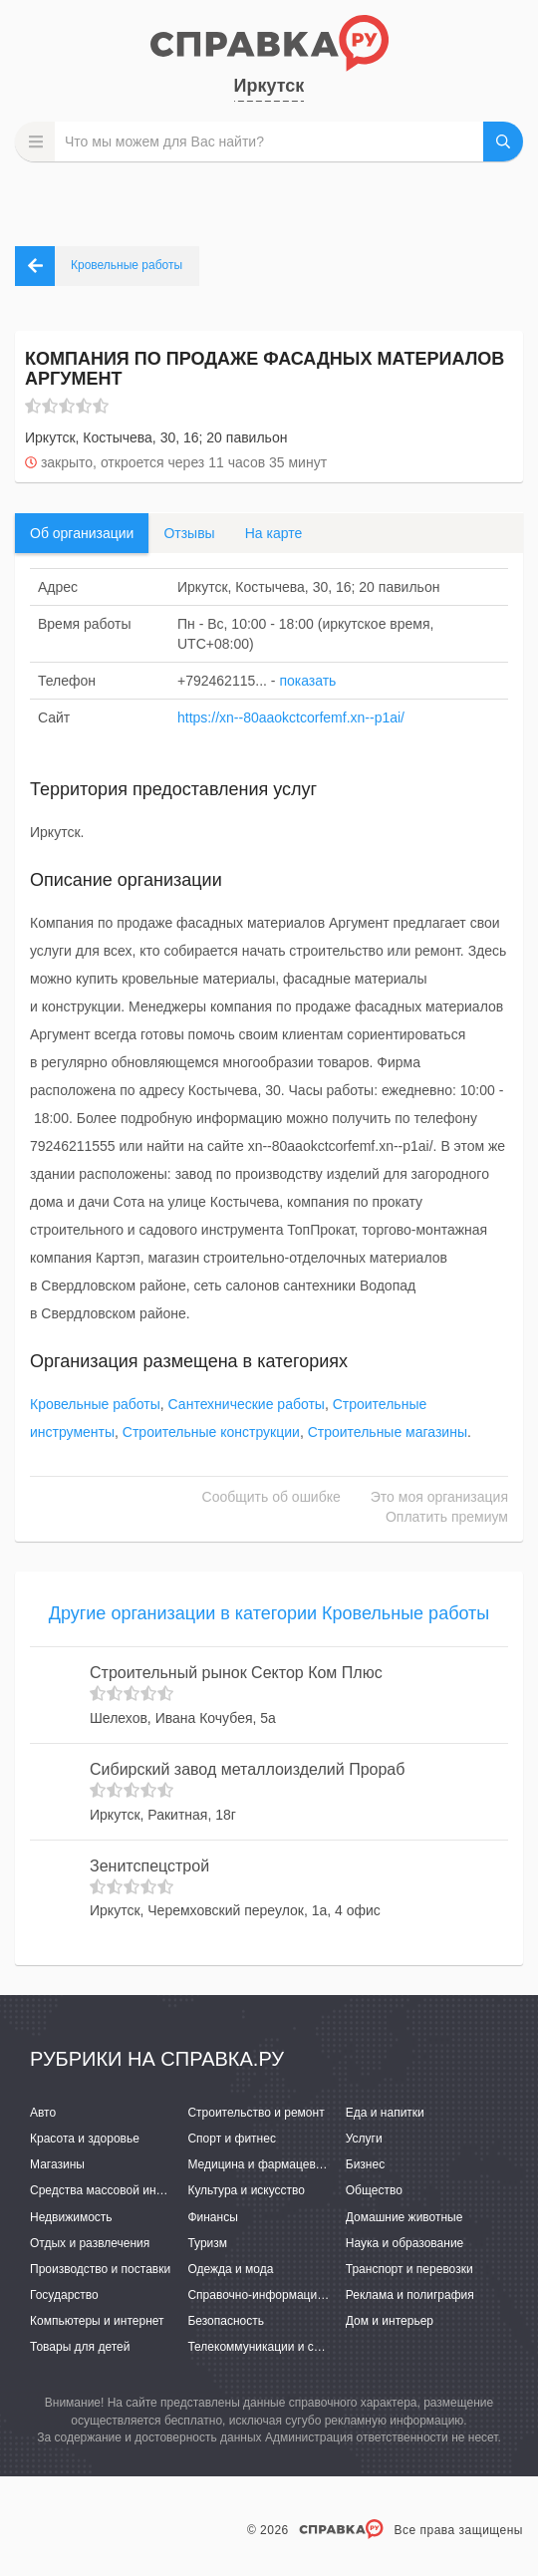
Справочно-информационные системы (295, 2295)
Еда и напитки (385, 2113)
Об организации (82, 533)
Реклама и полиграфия (410, 2295)
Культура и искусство (246, 2190)
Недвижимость (71, 2217)
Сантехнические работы (246, 1404)
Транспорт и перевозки (409, 2269)
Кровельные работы (95, 1404)
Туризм (207, 2243)
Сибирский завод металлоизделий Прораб (247, 1769)
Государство (64, 2295)
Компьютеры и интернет (97, 2321)
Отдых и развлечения (89, 2243)
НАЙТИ (503, 141)
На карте (274, 533)
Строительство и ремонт (255, 2113)
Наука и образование (404, 2243)
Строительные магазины (387, 1432)
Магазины (57, 2164)
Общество (374, 2190)
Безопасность (225, 2321)
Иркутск (269, 86)
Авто (43, 2113)
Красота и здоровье (84, 2139)
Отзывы (188, 533)
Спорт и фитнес (231, 2139)
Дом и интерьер (389, 2321)
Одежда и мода (230, 2269)
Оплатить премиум (447, 1517)
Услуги (364, 2139)
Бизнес (365, 2164)
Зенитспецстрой (149, 1866)
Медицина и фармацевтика (263, 2164)
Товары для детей (80, 2347)
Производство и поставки (100, 2269)
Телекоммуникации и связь (262, 2347)
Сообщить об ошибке (271, 1497)
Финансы (212, 2217)
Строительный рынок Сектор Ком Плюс (236, 1672)
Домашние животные (404, 2217)
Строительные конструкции (211, 1432)
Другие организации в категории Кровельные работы (269, 1613)
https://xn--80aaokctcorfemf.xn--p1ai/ (290, 717)
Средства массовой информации (122, 2190)
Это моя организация (439, 1497)
